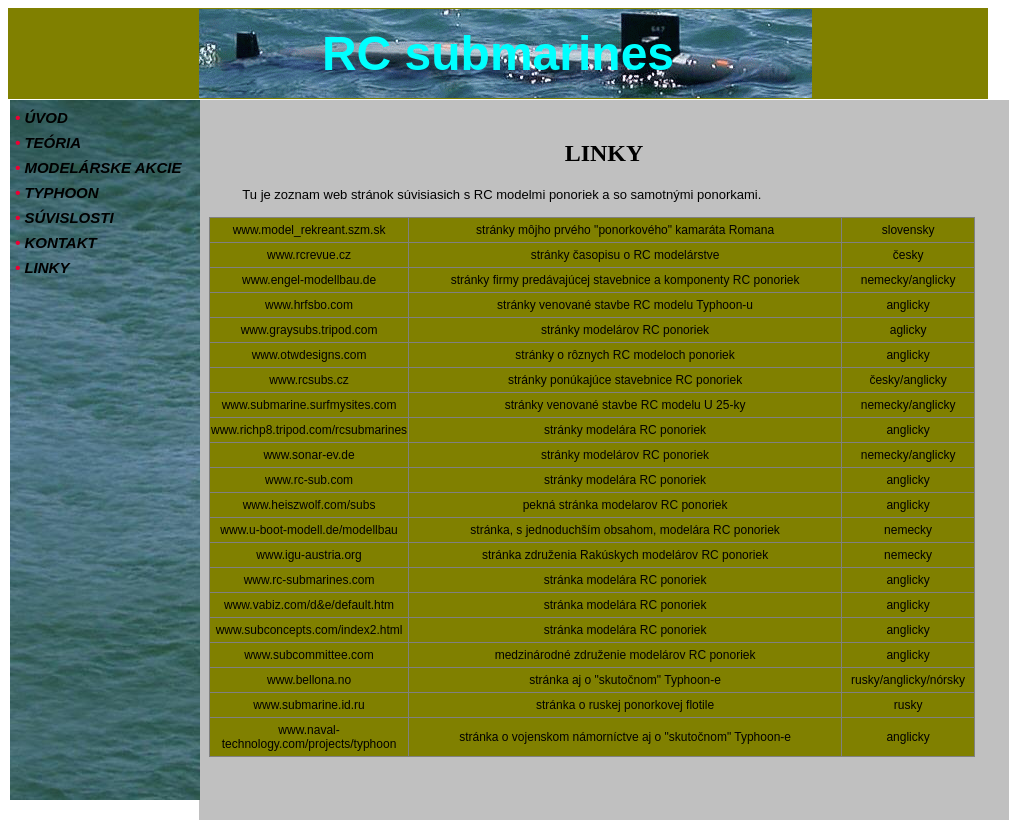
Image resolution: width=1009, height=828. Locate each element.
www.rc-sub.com (309, 480)
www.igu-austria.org (308, 555)
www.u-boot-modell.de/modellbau (308, 530)
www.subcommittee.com (308, 655)
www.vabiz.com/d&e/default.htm (309, 605)
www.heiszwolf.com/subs (309, 505)
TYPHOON (57, 192)
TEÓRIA (48, 142)
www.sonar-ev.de (308, 455)
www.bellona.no (309, 680)
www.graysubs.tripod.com (309, 330)
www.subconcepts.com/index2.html (309, 630)
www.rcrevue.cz (309, 255)
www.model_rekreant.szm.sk (309, 230)
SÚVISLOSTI (64, 217)
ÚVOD (41, 117)
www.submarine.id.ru (308, 705)
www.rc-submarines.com (309, 580)
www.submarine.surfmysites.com (309, 405)
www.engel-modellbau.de (309, 280)
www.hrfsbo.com (309, 305)
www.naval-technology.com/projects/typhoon (309, 737)
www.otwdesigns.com (309, 355)
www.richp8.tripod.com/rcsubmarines (309, 430)
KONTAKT (56, 242)
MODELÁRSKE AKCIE (98, 167)
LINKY (42, 267)
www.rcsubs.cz (308, 380)
